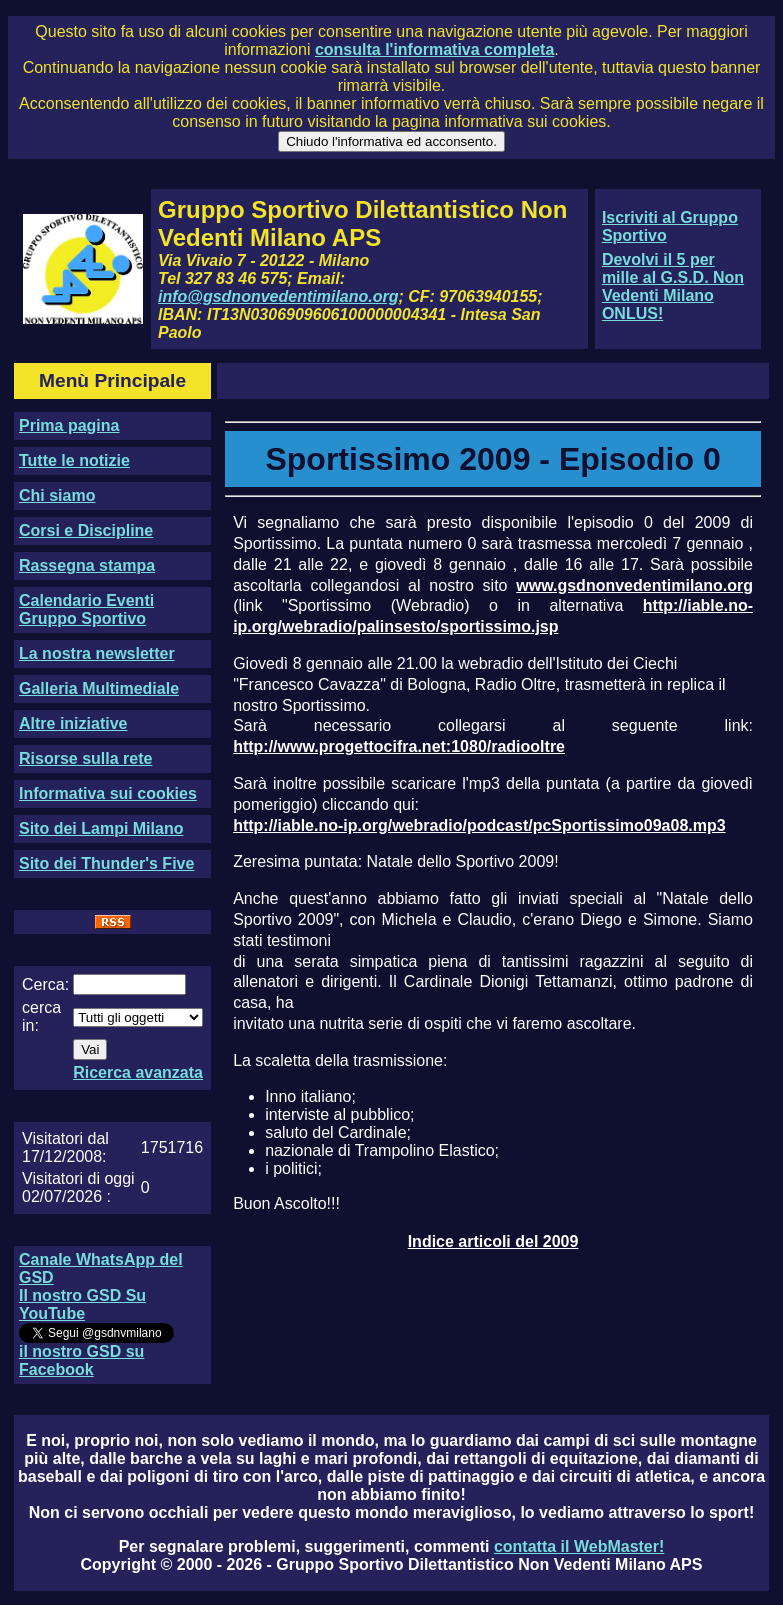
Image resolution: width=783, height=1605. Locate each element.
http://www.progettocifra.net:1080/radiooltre (399, 746)
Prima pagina (69, 425)
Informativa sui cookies (108, 793)
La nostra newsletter (97, 653)
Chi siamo (57, 495)
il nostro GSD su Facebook (81, 1360)
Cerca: (45, 984)
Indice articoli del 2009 (493, 1241)
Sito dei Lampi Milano (101, 828)
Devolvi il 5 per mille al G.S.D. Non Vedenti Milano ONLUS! (673, 286)
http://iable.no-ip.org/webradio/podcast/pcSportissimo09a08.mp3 (479, 825)
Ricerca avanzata (138, 1072)
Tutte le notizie (74, 460)
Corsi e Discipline (86, 530)
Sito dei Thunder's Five (106, 863)
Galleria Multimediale (99, 688)
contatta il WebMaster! (579, 1546)
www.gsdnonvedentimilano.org (634, 585)
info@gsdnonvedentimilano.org (278, 296)
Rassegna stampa (87, 565)
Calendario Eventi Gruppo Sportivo (86, 609)
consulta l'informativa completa (434, 49)
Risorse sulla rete (85, 758)
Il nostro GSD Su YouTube (82, 1304)
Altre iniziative (73, 723)
